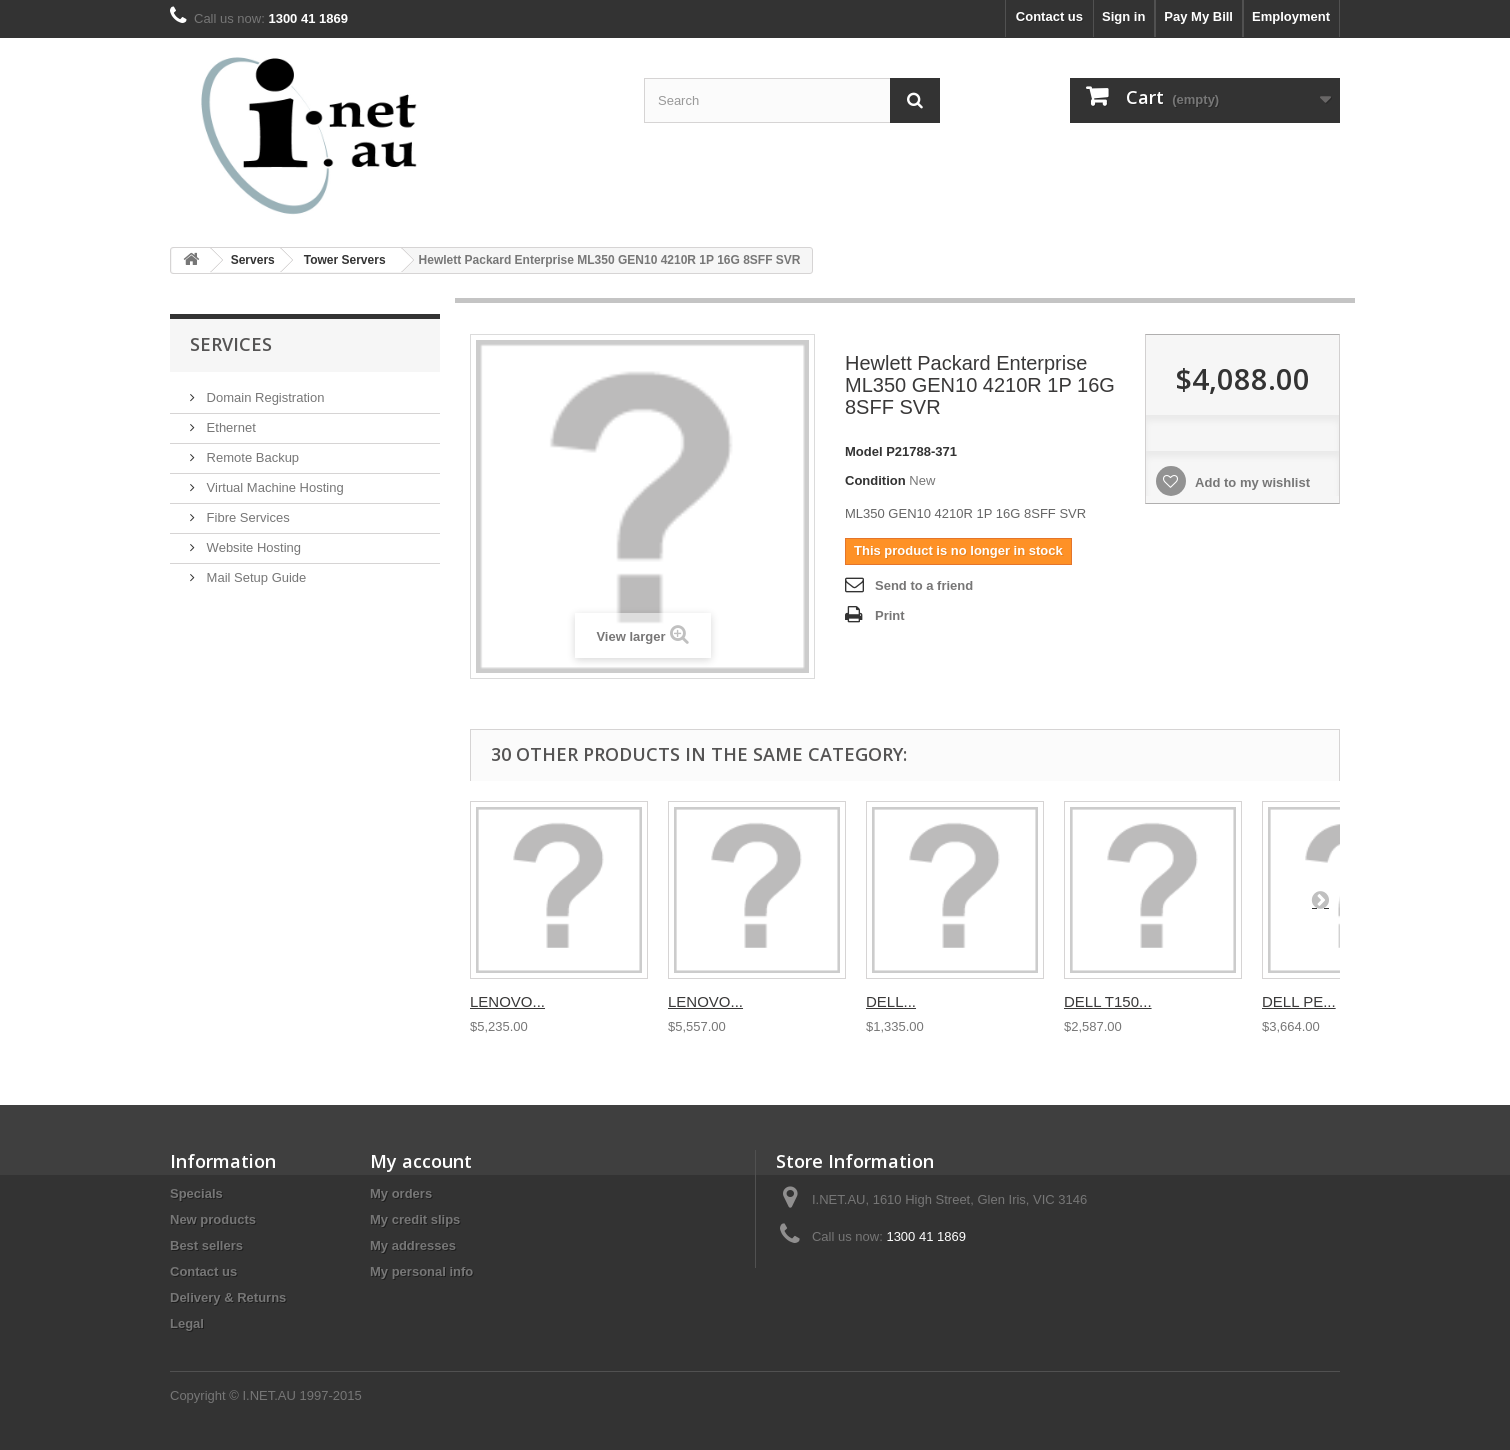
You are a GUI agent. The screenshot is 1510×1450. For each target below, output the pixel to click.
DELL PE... (1299, 1001)
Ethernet (229, 427)
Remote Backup (251, 457)
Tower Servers (345, 260)
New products (213, 1219)
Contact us (1049, 16)
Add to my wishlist (1251, 482)
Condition (875, 480)
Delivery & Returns (228, 1297)
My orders (401, 1193)
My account (421, 1161)
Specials (196, 1193)
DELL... (891, 1001)
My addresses (413, 1245)
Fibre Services (246, 517)
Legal (187, 1323)
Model (864, 451)
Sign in (1123, 16)
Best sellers (206, 1245)
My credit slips (415, 1219)
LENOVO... (507, 1001)
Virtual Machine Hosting (273, 487)
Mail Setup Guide (254, 577)
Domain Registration (263, 397)
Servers (253, 260)
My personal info (421, 1271)
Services (231, 344)
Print (890, 615)
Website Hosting (252, 547)
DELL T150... (1108, 1001)
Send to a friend (924, 585)
